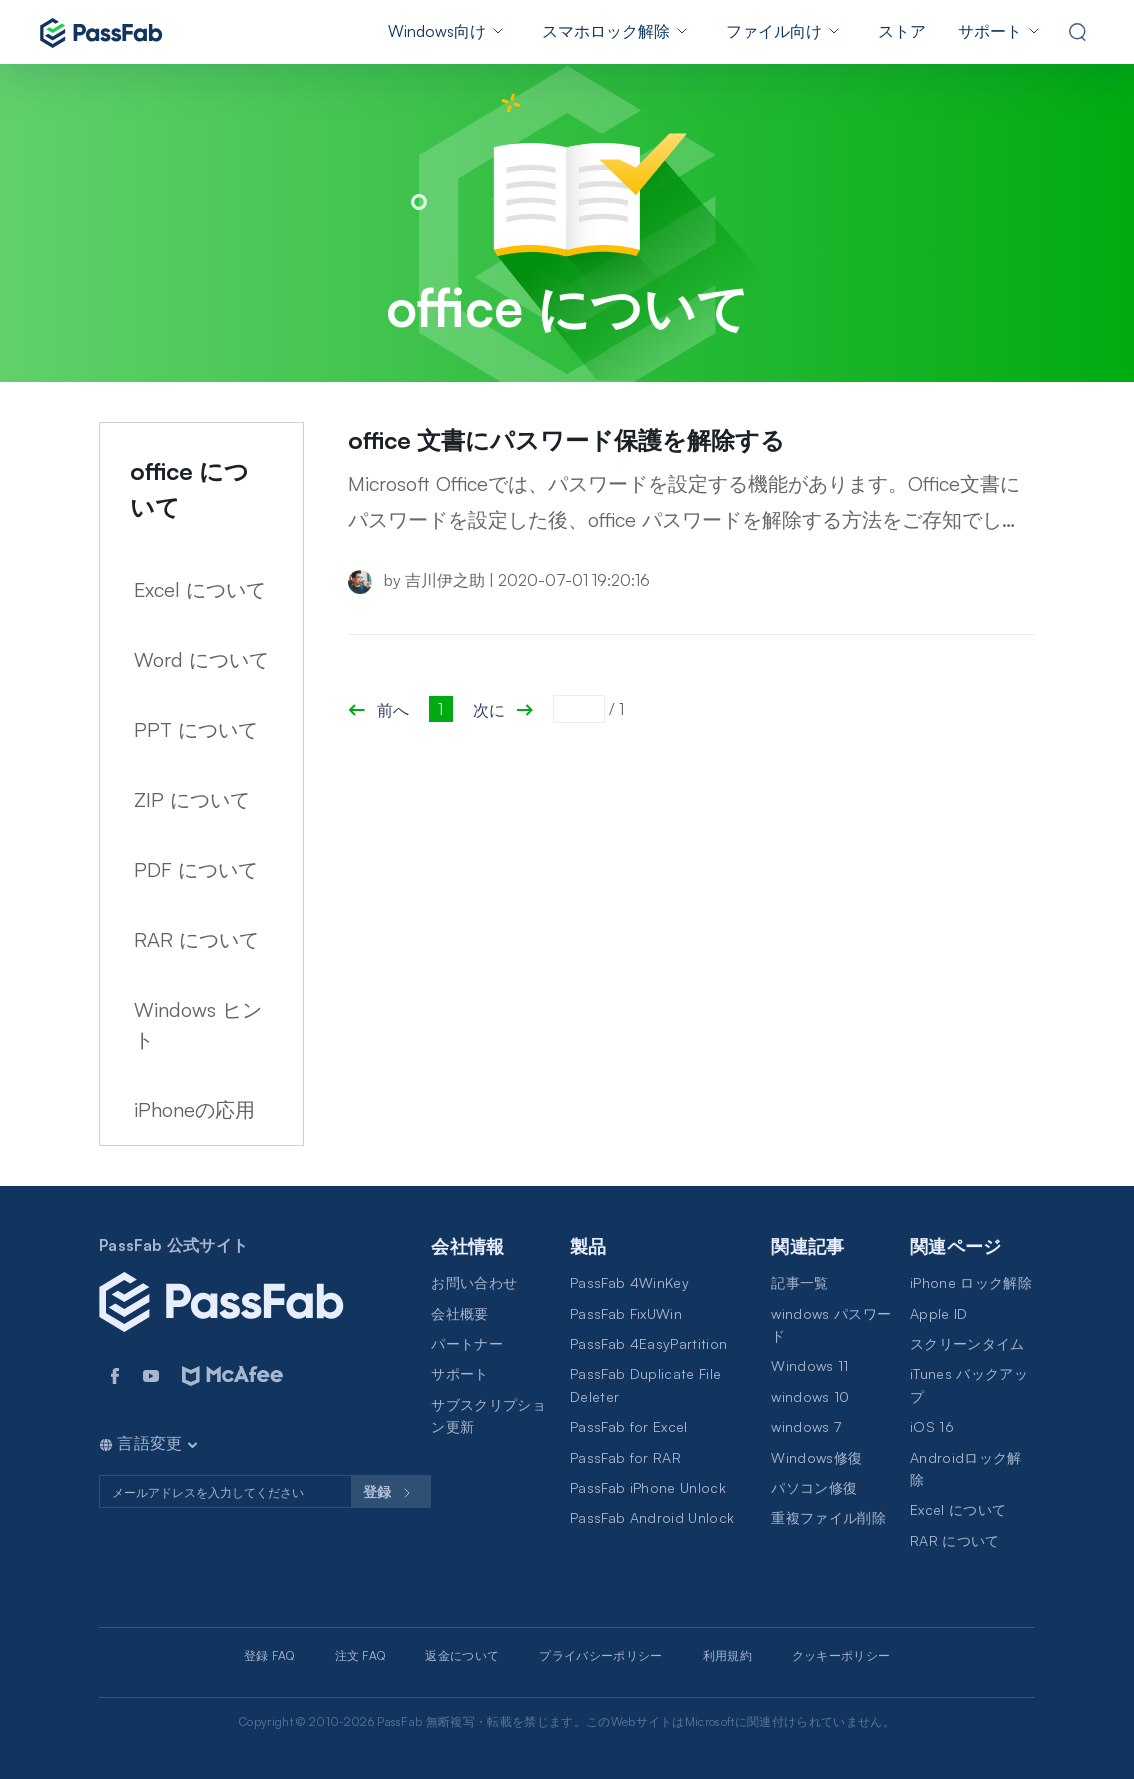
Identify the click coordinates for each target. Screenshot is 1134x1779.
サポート (990, 31)
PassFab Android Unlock (652, 1517)
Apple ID (939, 1313)
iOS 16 (932, 1426)
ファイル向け (774, 31)
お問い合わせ (474, 1282)
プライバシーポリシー (600, 1655)
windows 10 (810, 1396)
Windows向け (437, 31)
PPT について (196, 729)
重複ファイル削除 (828, 1517)
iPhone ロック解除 (971, 1282)
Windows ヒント (198, 1024)
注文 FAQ (360, 1655)
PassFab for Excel (628, 1426)
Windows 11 (809, 1365)
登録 (391, 1493)
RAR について (196, 939)
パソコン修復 (814, 1487)
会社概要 (459, 1313)
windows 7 (806, 1426)
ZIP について (192, 799)
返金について (462, 1655)
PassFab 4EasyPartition (648, 1343)
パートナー (467, 1343)
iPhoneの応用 (194, 1109)
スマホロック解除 (606, 31)
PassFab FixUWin (626, 1313)
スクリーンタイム (967, 1343)
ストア (902, 31)
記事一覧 (799, 1282)
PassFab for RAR (625, 1457)
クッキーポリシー (841, 1655)
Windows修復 (816, 1457)
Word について (201, 659)
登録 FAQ (269, 1655)
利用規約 (727, 1655)
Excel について (200, 589)
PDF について (196, 869)
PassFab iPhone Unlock (648, 1487)
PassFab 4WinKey (629, 1282)
